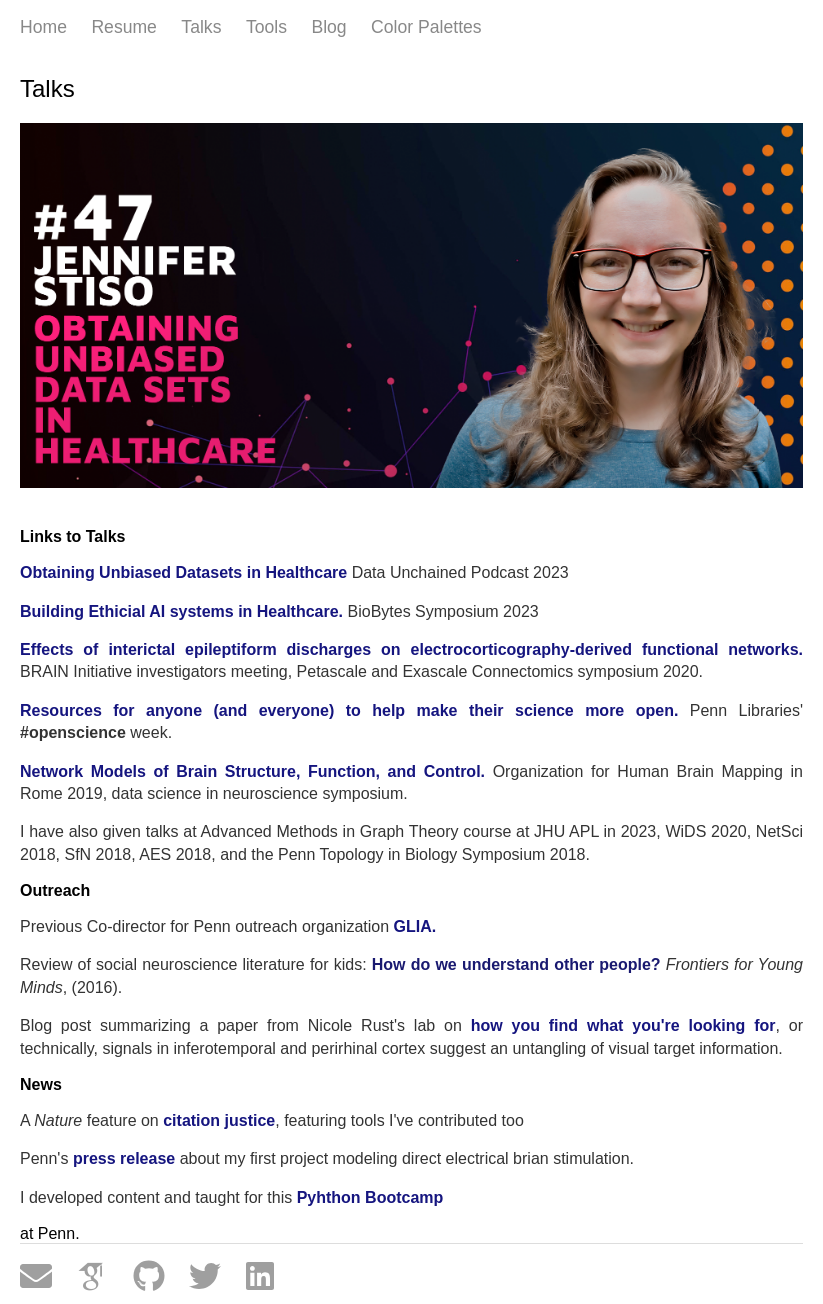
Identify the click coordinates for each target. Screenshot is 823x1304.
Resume (124, 27)
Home (43, 27)
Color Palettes (426, 27)
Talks (201, 27)
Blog (328, 27)
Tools (266, 27)
